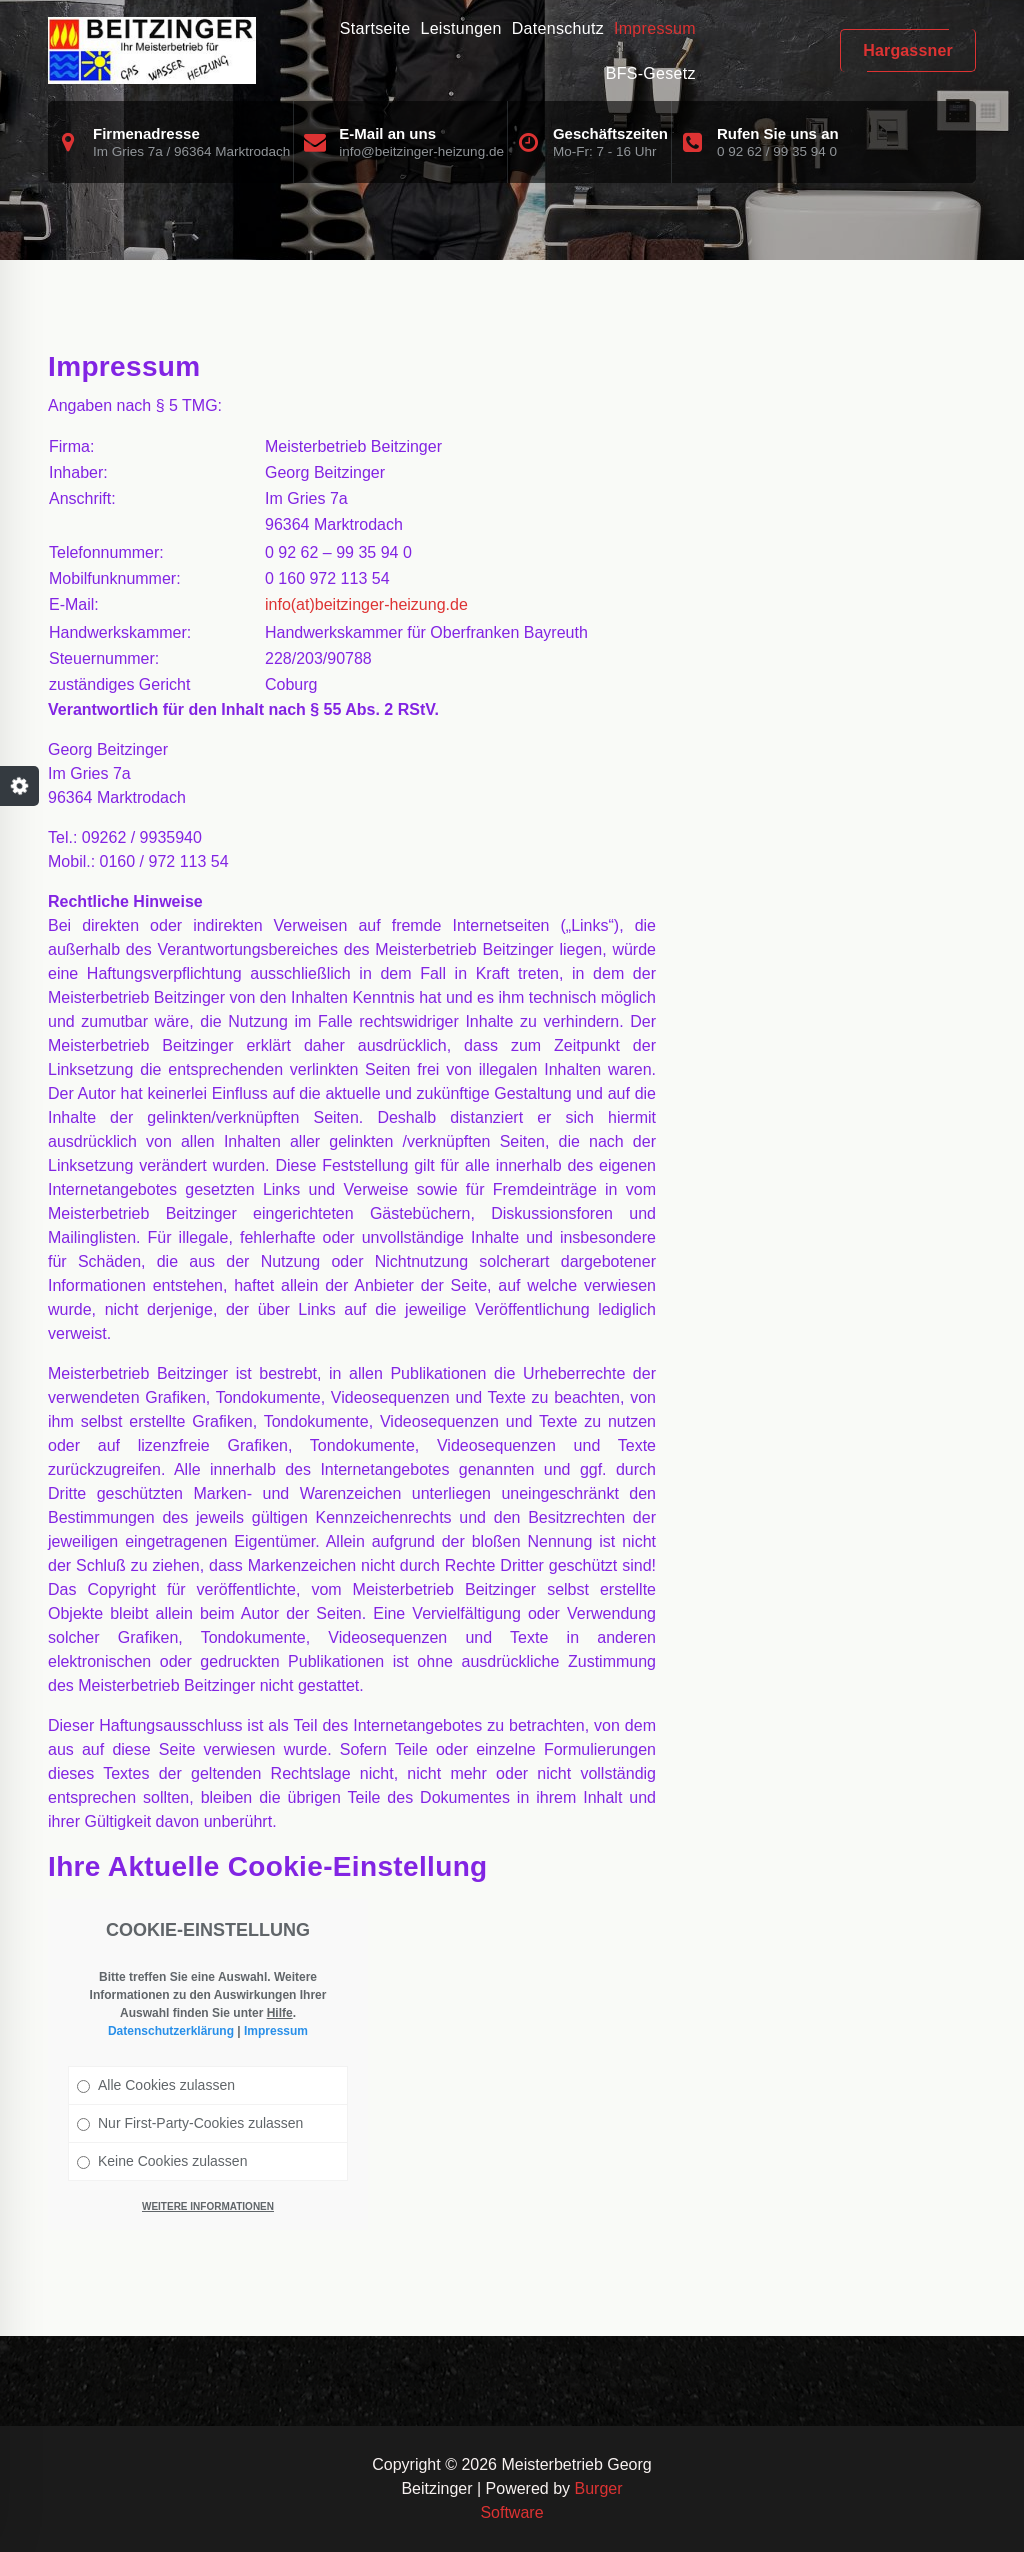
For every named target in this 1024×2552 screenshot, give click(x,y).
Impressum (655, 28)
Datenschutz (558, 28)
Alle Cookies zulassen (156, 2085)
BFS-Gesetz (651, 73)
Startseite (375, 28)
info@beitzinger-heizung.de (421, 151)
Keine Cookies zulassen (162, 2161)
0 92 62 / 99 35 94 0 (777, 151)
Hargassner (908, 50)
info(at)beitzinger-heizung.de (366, 604)
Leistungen (460, 28)
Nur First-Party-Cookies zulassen (190, 2123)
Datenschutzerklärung (171, 2031)
